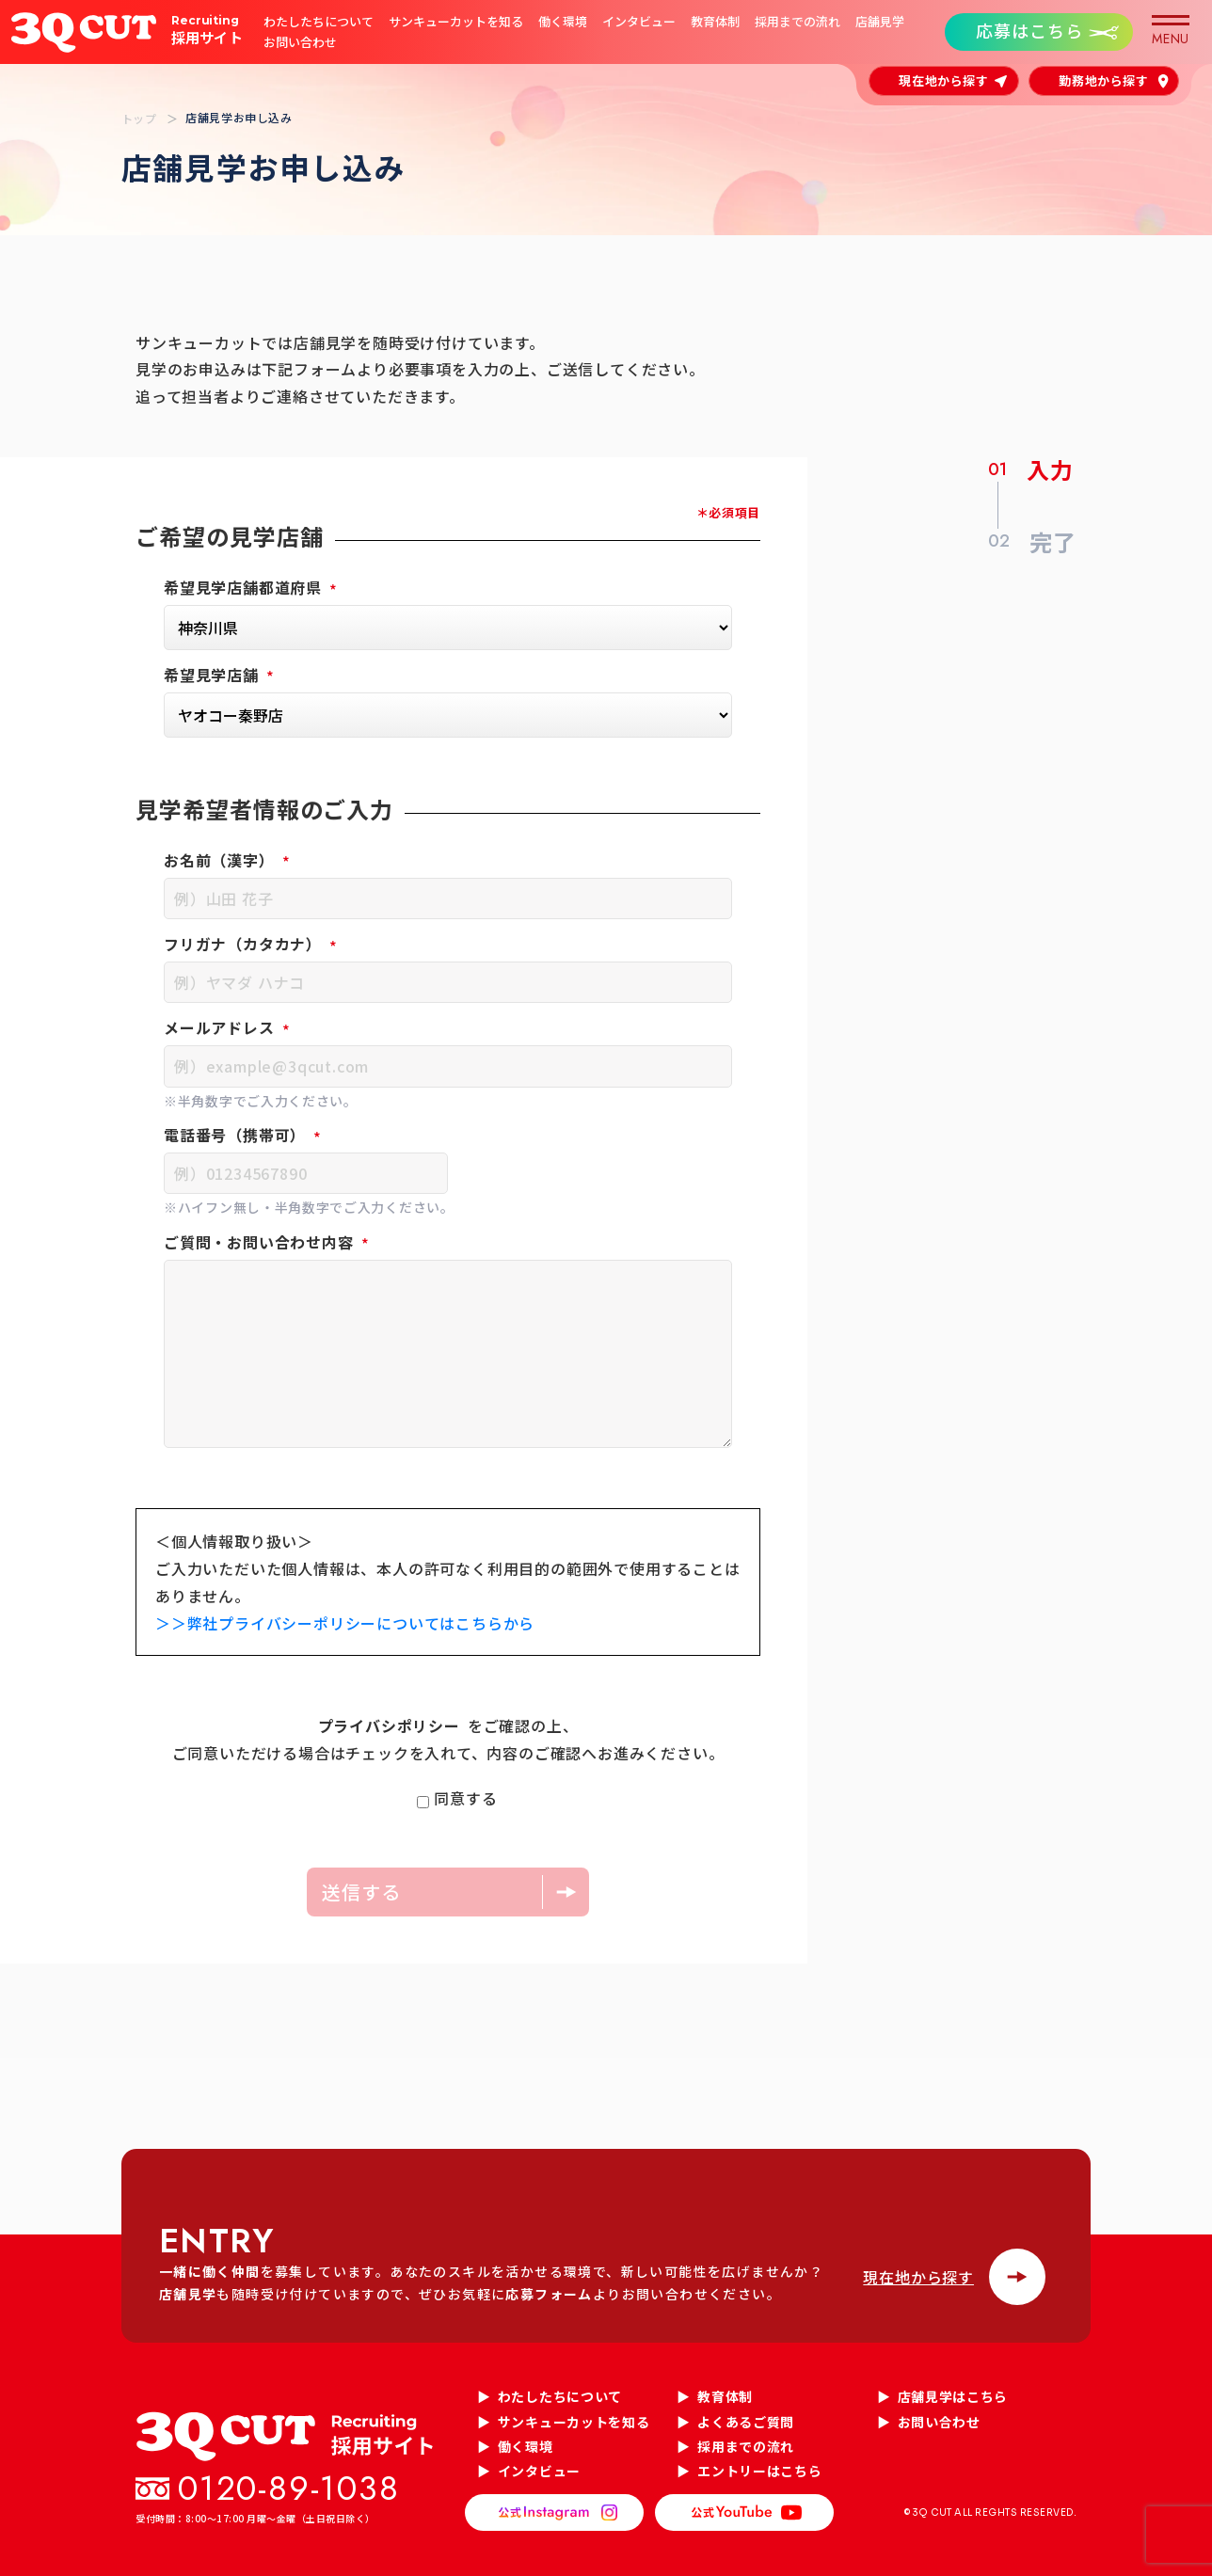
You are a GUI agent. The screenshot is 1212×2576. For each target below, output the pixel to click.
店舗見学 (879, 21)
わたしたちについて (318, 21)
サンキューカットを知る (456, 21)
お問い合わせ (300, 42)
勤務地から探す (1104, 80)
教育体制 (715, 21)
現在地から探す (944, 80)
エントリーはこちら (759, 2470)
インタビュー (639, 21)
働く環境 (562, 21)
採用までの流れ (797, 21)
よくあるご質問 (745, 2421)
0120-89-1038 (289, 2488)
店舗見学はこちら (953, 2396)
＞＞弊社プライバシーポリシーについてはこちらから (344, 1623)
